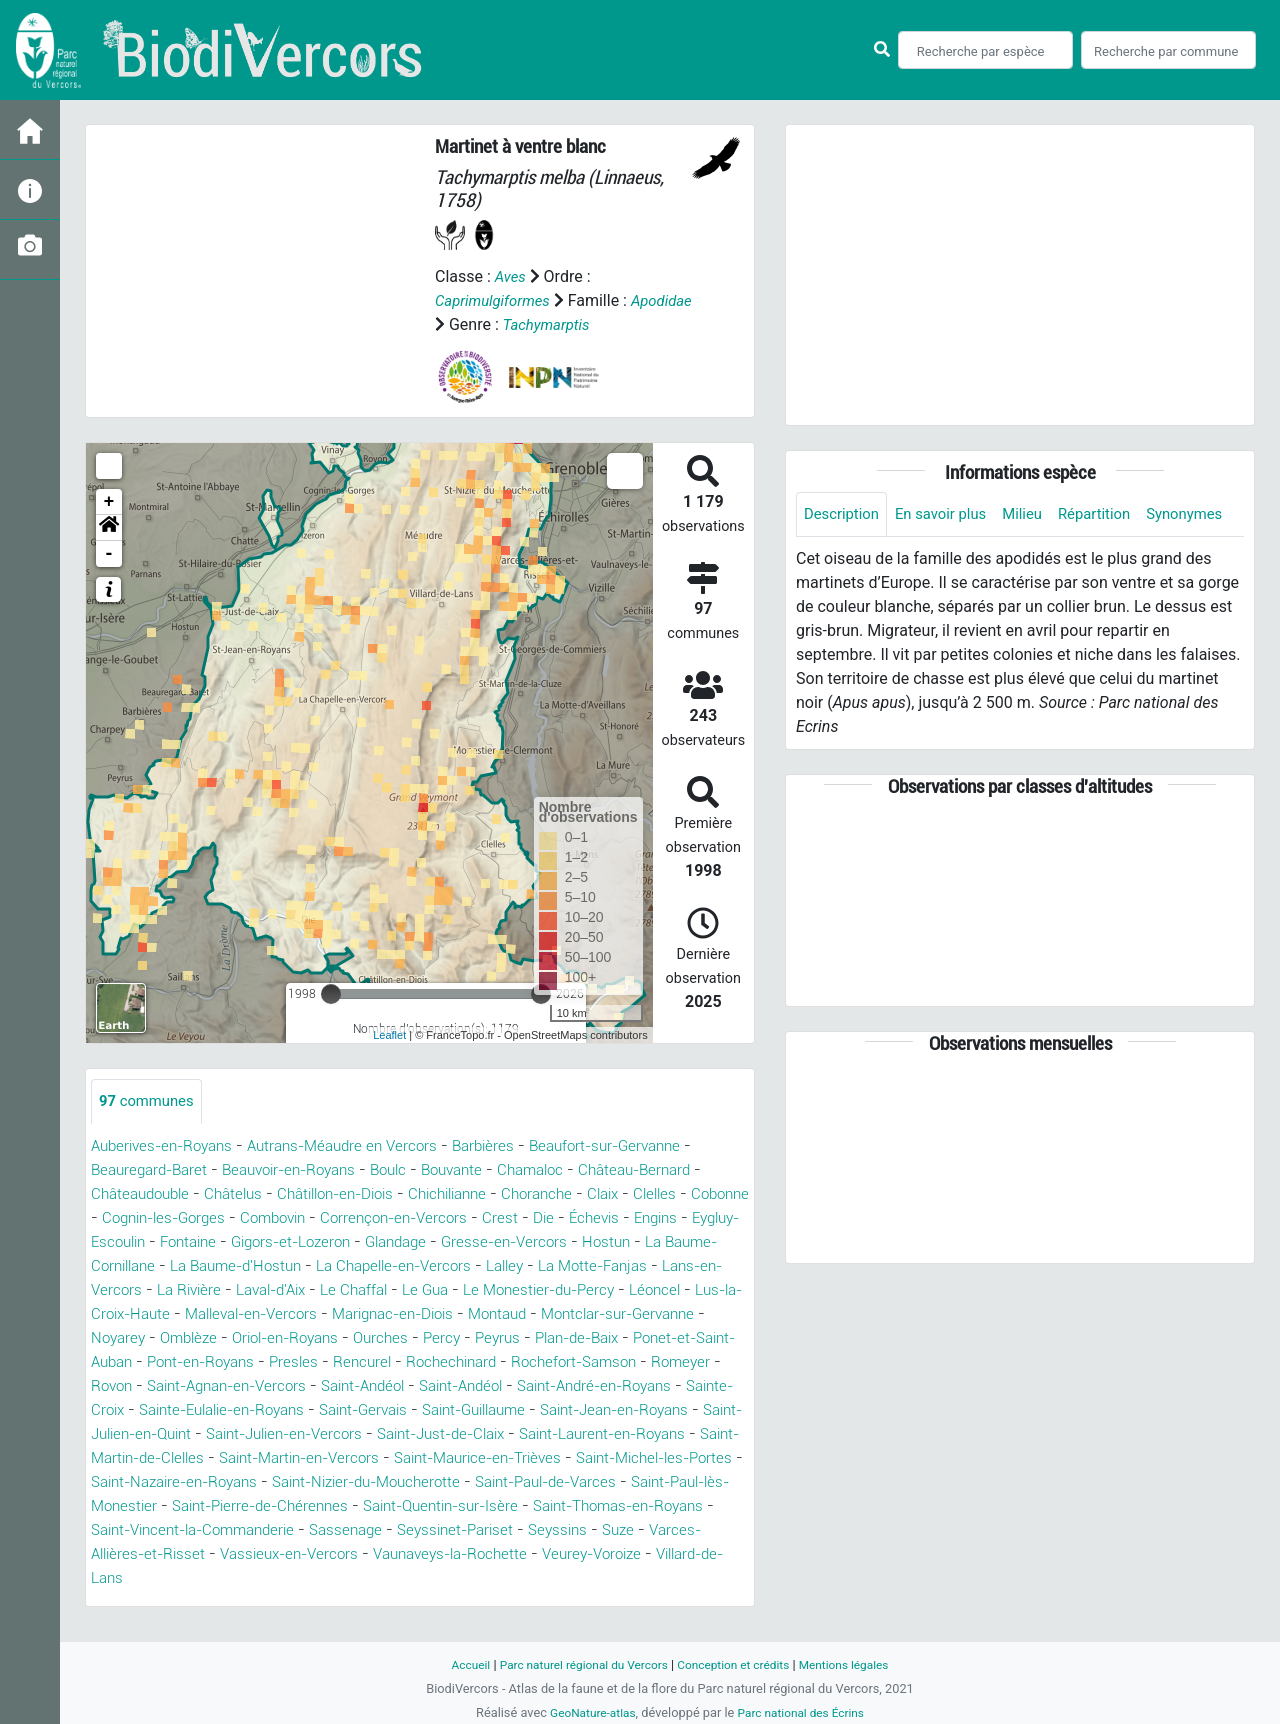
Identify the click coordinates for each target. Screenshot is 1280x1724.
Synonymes (845, 560)
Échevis (692, 1218)
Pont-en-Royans (559, 1362)
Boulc (412, 1170)
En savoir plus (950, 514)
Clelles (701, 1194)
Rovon (527, 1386)
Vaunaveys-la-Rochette (578, 1578)
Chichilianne (478, 1194)
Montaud (174, 1338)
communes (150, 1101)
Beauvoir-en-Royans (304, 1170)
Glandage (539, 1242)
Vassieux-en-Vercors (406, 1578)
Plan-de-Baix (266, 1362)
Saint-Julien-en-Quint (658, 1434)
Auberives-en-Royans (167, 1146)
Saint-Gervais (207, 1434)
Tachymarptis (619, 324)
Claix (645, 1194)
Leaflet (389, 1035)
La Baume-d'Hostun (393, 1266)
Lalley (682, 1266)
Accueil (456, 1664)
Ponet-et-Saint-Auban (407, 1362)
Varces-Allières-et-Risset (229, 1578)
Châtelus (244, 1194)
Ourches (713, 1338)
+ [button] (109, 502)
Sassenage (460, 1554)
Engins (115, 1242)
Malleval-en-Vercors (542, 1314)
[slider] (331, 994)
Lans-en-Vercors (261, 1290)
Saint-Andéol (148, 1410)
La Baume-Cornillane (232, 1266)
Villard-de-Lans (214, 1602)
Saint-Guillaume (329, 1434)
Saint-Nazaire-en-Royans (182, 1506)
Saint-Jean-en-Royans (483, 1434)
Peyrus (180, 1362)
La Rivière (370, 1290)
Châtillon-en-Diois (355, 1194)
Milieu (1037, 514)
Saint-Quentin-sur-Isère (530, 1530)
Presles (658, 1362)
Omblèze (506, 1338)
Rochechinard (215, 1386)
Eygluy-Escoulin (211, 1242)
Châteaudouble (144, 1194)
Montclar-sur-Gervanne (304, 1338)
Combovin (354, 1218)
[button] (109, 528)
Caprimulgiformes (497, 300)
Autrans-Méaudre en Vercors (360, 1146)
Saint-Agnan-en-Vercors (652, 1386)
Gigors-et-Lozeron (425, 1242)
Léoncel (274, 1314)
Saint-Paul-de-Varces (585, 1506)
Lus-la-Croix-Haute (386, 1314)
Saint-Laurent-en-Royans (524, 1458)
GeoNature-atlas (587, 1712)
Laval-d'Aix (459, 1290)
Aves (511, 276)
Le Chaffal (550, 1290)
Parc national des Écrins (804, 1712)
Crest (594, 1218)
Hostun (116, 1266)
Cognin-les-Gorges (236, 1218)
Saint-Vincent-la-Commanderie (294, 1554)
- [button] (109, 554)
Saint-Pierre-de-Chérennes (336, 1530)
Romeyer (459, 1386)
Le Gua (626, 1290)
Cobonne (122, 1218)
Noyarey (431, 1338)
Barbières (509, 1146)
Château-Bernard (676, 1170)
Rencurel (121, 1386)
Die (638, 1218)
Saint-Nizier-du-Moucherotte (390, 1506)
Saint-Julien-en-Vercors (176, 1458)
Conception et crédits (737, 1664)
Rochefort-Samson (346, 1386)
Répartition (1114, 514)
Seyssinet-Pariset (576, 1554)
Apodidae (468, 324)
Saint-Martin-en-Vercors (263, 1482)
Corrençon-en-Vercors (483, 1218)
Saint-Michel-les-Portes (647, 1482)
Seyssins (684, 1554)
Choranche (575, 1194)
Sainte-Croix (546, 1410)
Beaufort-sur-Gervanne (638, 1146)
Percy (121, 1362)
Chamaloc (565, 1170)
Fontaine (314, 1242)
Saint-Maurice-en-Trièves (456, 1482)
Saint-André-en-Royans (402, 1410)
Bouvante (480, 1170)
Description (844, 514)
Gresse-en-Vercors (654, 1242)
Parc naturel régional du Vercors (577, 1664)
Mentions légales (856, 1664)
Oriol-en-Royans (610, 1338)
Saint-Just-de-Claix (347, 1458)
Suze (108, 1578)
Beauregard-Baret (153, 1170)
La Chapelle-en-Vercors (562, 1266)
